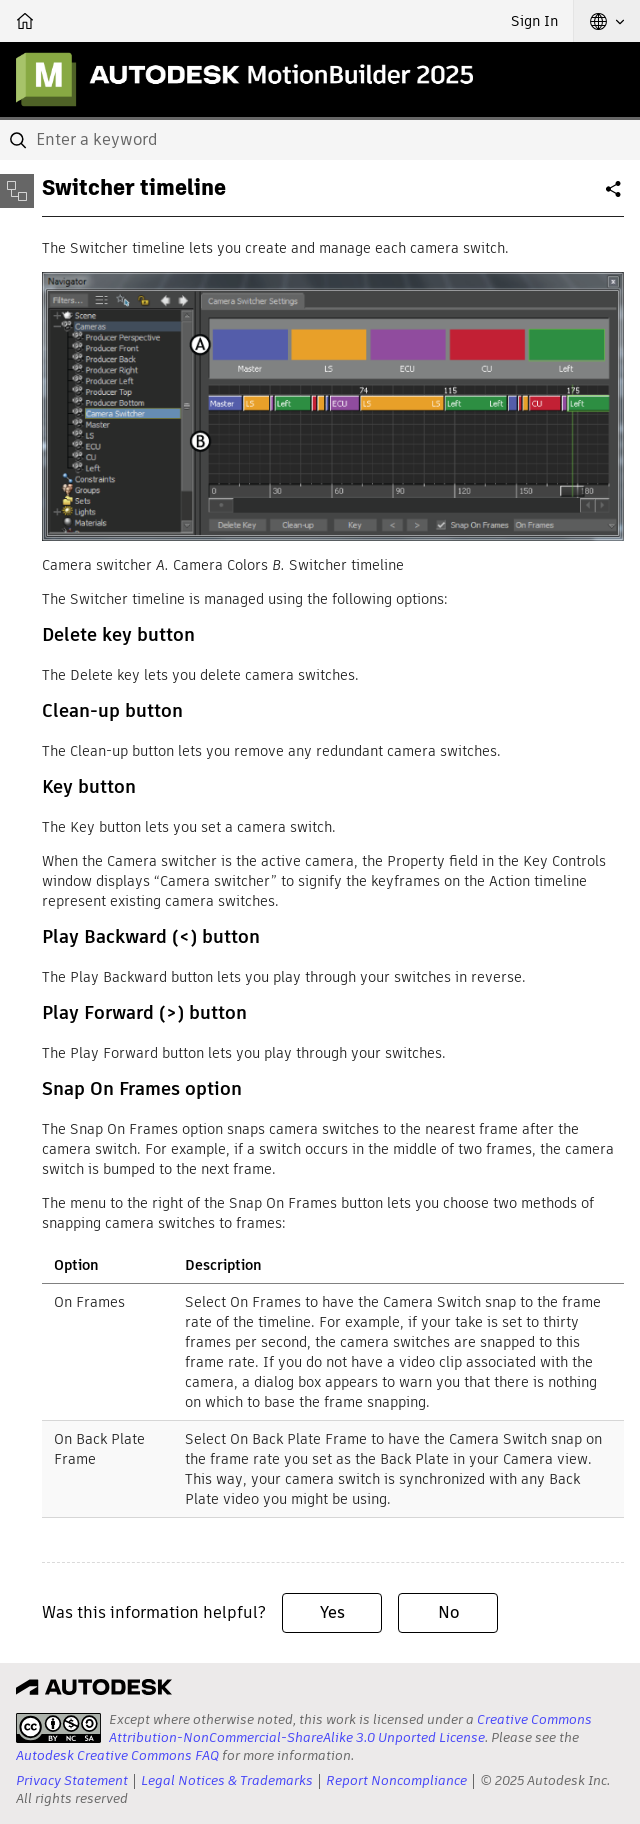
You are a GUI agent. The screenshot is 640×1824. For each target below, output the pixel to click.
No (448, 1612)
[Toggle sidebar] (17, 191)
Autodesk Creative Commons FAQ (117, 1755)
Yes (332, 1612)
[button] (607, 21)
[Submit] (20, 140)
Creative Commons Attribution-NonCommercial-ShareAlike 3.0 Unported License (350, 1728)
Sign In (534, 21)
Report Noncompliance (396, 1780)
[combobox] (320, 140)
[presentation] (58, 1728)
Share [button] (615, 197)
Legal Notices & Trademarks (227, 1780)
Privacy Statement (72, 1780)
